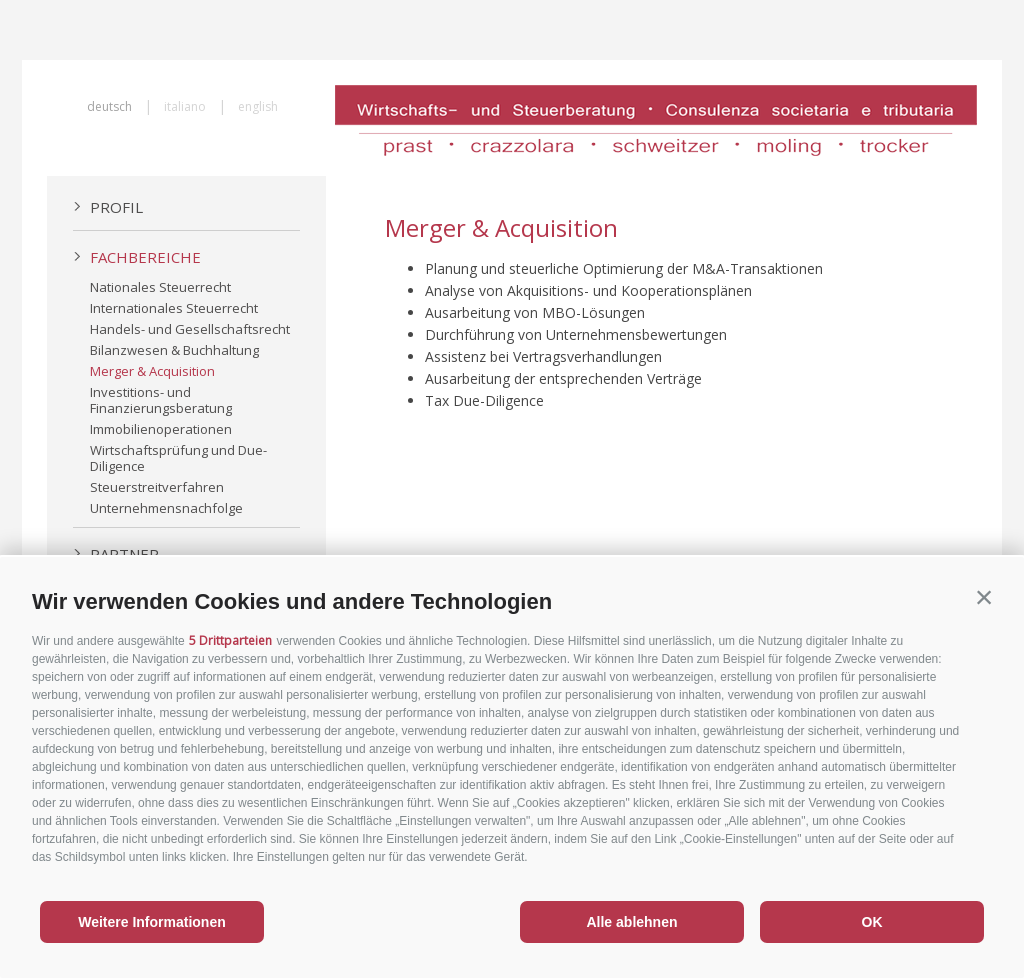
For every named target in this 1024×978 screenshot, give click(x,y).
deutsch (109, 106)
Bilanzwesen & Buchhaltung (174, 350)
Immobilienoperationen (161, 429)
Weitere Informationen (152, 922)
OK (872, 922)
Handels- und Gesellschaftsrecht (190, 329)
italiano (185, 106)
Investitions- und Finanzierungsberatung (161, 400)
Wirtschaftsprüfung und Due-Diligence (178, 458)
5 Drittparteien (230, 640)
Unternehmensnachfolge (166, 508)
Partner (116, 554)
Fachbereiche (137, 257)
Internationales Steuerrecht (174, 308)
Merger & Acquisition (152, 371)
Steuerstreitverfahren (157, 487)
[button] (984, 597)
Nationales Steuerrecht (160, 287)
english (258, 106)
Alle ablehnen (631, 922)
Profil (108, 207)
